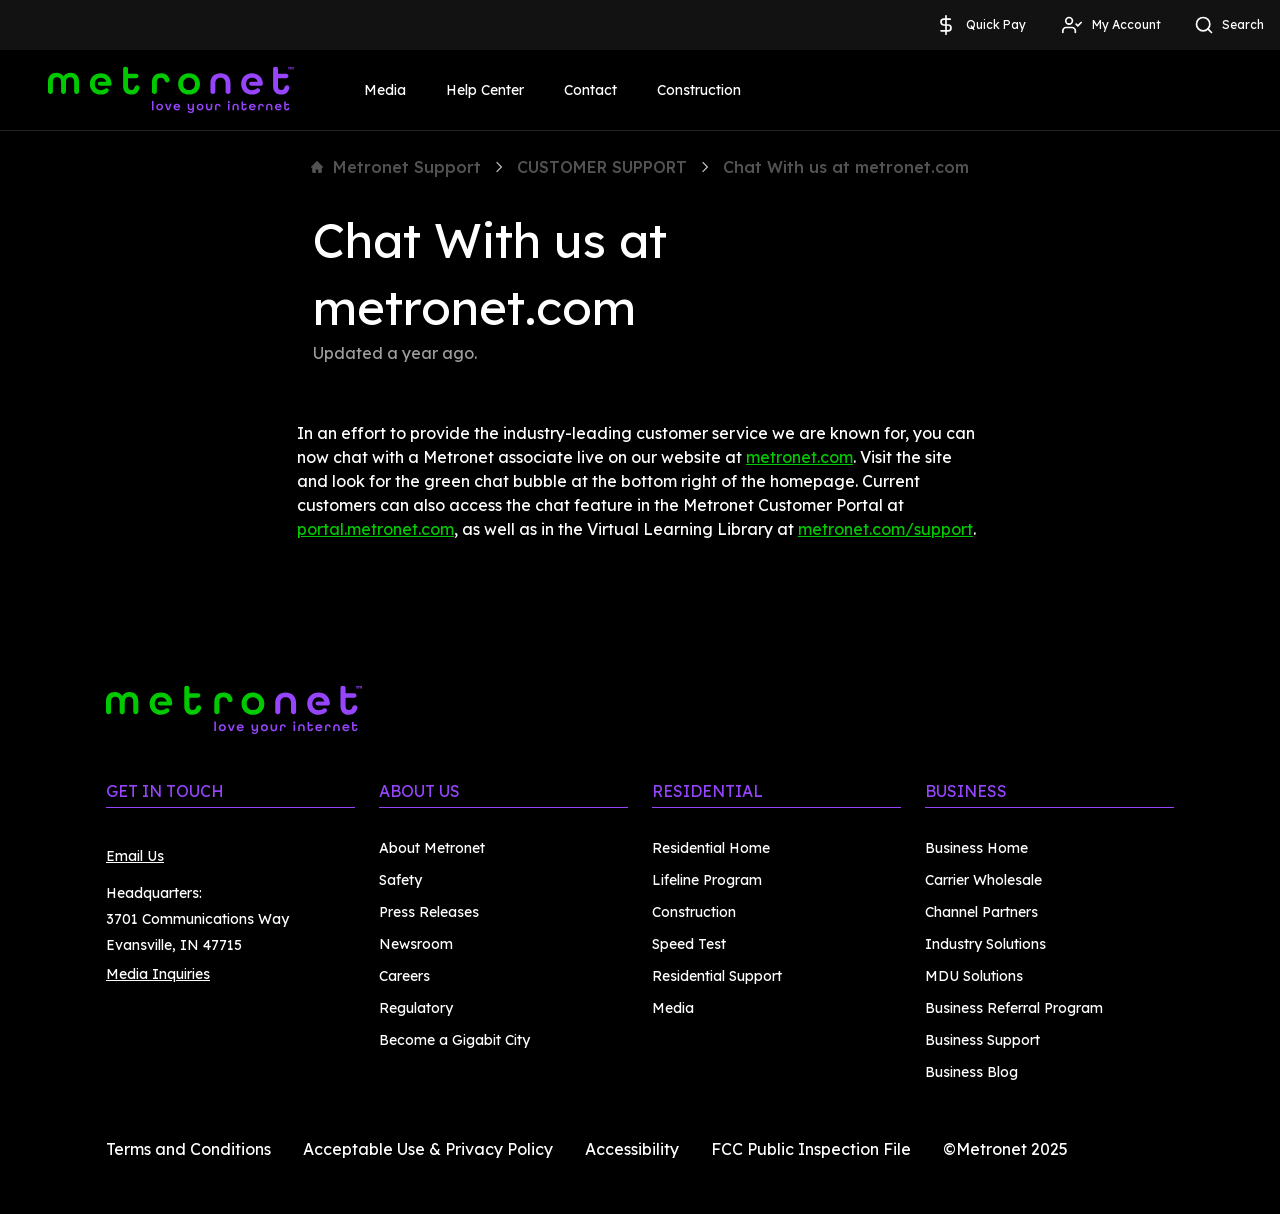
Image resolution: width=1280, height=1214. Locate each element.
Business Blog (971, 1072)
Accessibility (632, 1149)
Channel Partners (981, 912)
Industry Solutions (985, 944)
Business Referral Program (1014, 1008)
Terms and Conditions (188, 1149)
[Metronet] (171, 90)
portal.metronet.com (375, 529)
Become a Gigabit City (454, 1040)
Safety (400, 880)
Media (385, 90)
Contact (590, 90)
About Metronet (432, 848)
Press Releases (429, 912)
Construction (699, 90)
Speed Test (689, 944)
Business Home (976, 848)
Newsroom (416, 944)
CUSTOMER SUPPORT (602, 167)
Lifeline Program (707, 880)
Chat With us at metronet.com (846, 167)
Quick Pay (980, 25)
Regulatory (416, 1008)
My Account (1110, 25)
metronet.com (799, 457)
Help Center (485, 90)
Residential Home (711, 848)
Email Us (135, 856)
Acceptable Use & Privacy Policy (428, 1149)
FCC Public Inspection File (811, 1149)
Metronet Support (396, 167)
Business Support (982, 1040)
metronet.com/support (885, 529)
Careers (404, 976)
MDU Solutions (974, 976)
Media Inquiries (158, 974)
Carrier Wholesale (983, 880)
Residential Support (717, 976)
